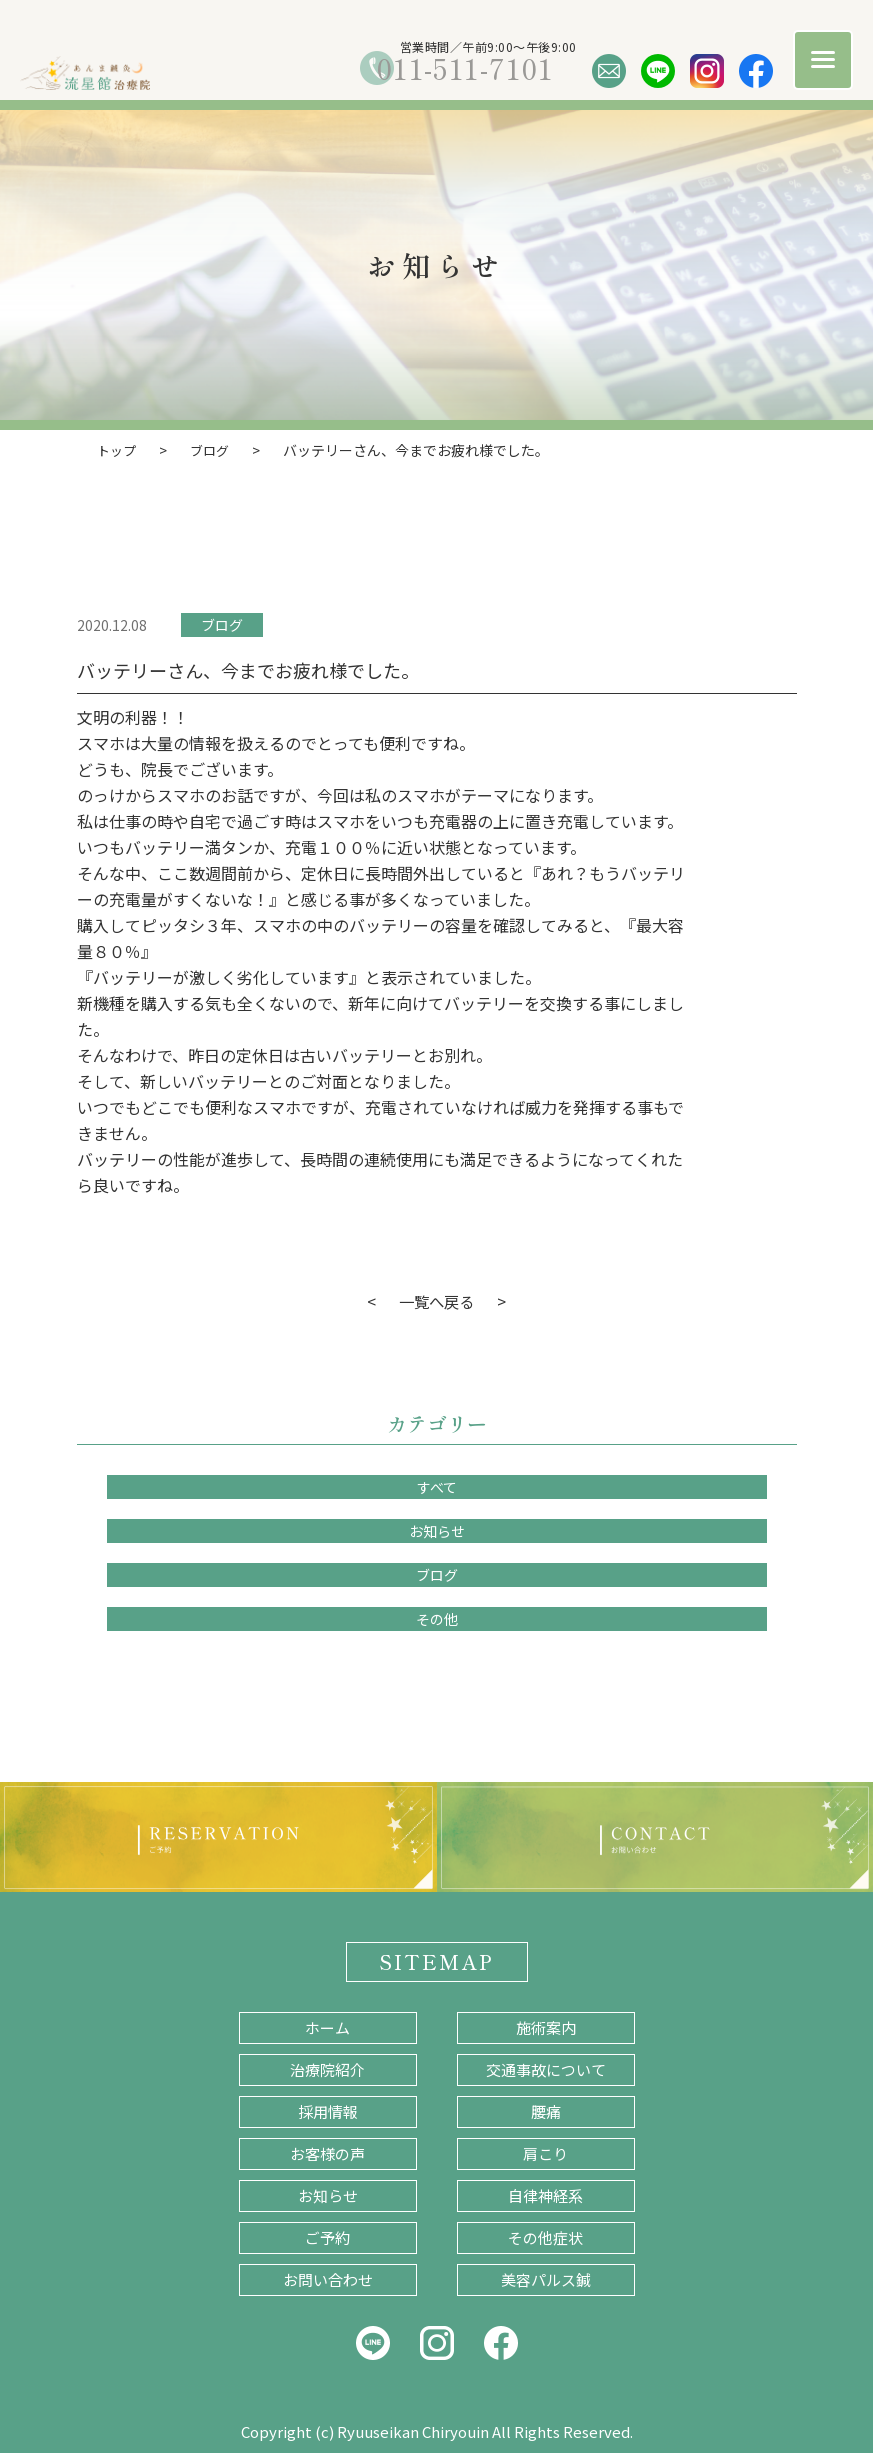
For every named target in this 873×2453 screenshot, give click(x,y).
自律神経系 (545, 2194)
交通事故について (546, 2068)
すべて (437, 1486)
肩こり (545, 2152)
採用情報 (328, 2110)
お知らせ (437, 1530)
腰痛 (546, 2110)
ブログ (222, 624)
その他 (437, 1618)
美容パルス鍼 (546, 2278)
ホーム (327, 2026)
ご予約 (327, 2236)
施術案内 (546, 2026)
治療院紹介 (327, 2068)
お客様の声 (327, 2152)
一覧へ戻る (437, 1300)
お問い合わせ (328, 2278)
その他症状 (545, 2236)
